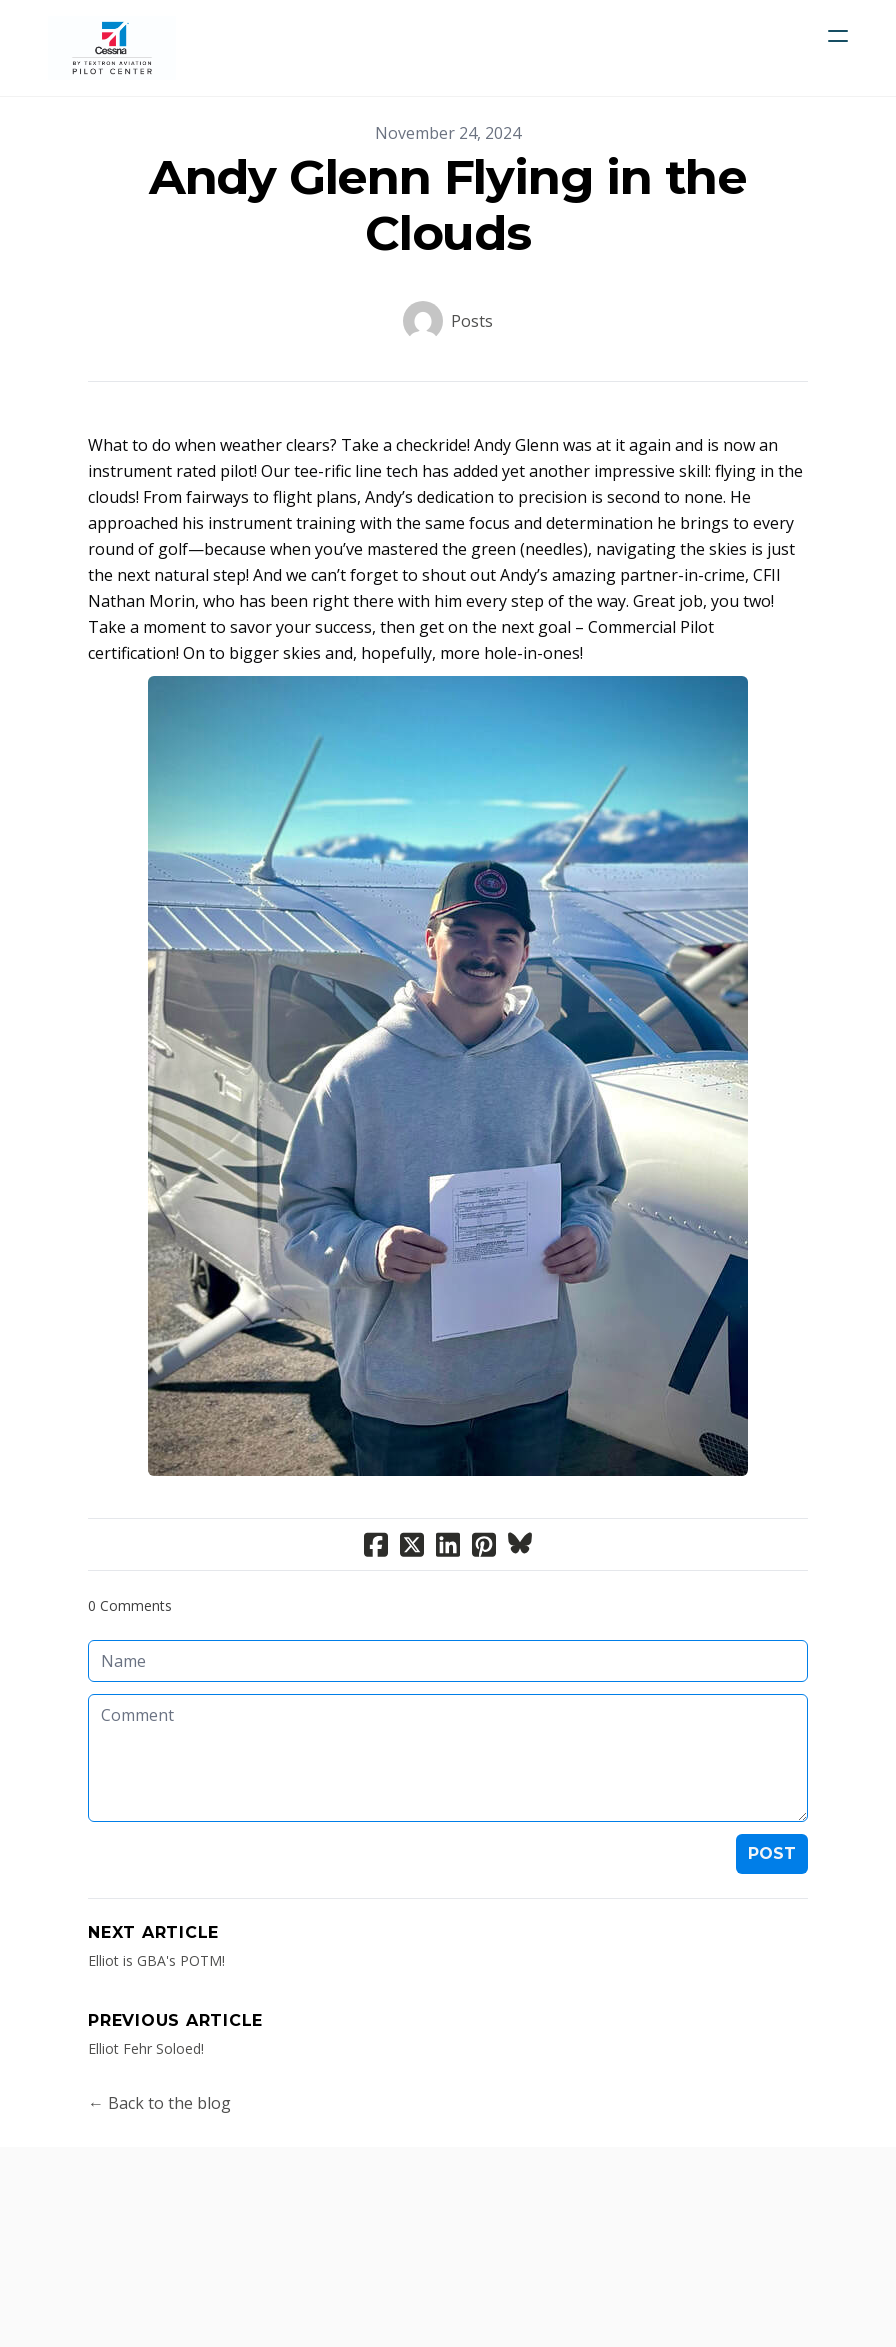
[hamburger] (838, 36)
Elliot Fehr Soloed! (146, 2048)
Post (772, 1853)
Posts (472, 321)
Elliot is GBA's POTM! (156, 1960)
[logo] (112, 48)
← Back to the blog (159, 2103)
